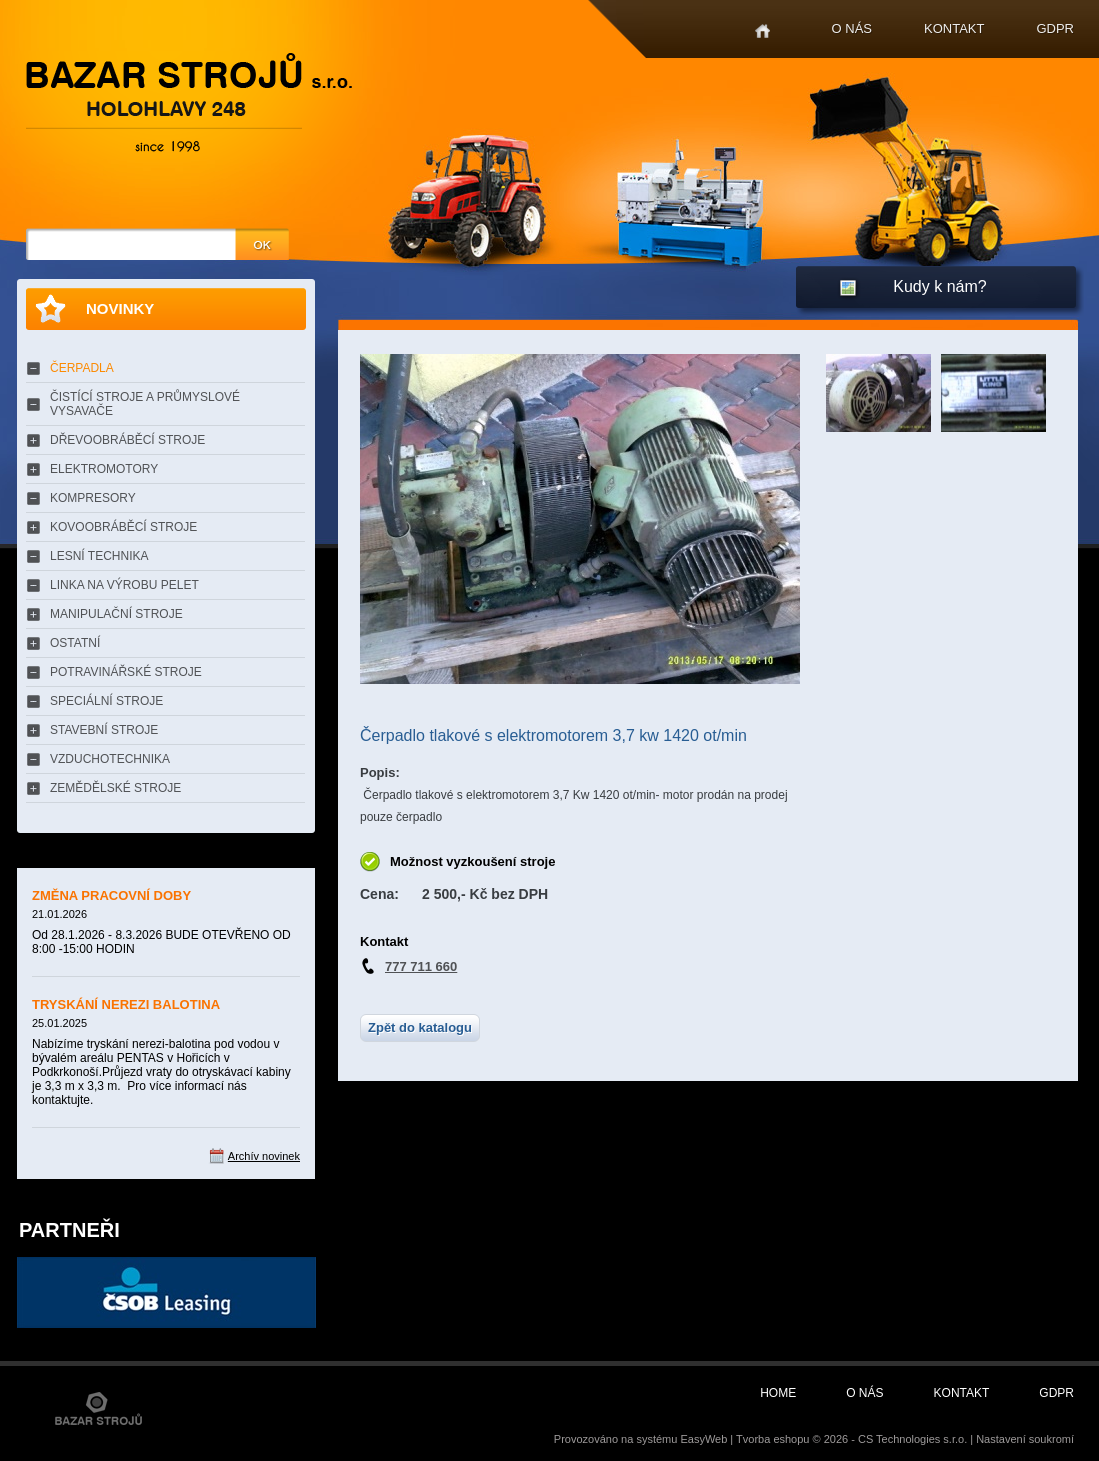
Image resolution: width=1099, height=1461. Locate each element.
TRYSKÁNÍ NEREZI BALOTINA (126, 1004)
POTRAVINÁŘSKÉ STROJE (126, 672)
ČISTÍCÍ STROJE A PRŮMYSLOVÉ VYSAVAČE (145, 404)
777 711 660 (421, 966)
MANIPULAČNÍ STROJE (116, 614)
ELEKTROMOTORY (104, 469)
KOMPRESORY (93, 498)
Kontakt (954, 28)
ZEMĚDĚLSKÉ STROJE (115, 788)
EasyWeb (703, 1439)
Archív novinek (264, 1156)
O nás (852, 28)
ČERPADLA (82, 368)
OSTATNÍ (75, 643)
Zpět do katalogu (420, 1027)
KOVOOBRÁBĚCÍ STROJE (123, 527)
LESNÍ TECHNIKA (99, 556)
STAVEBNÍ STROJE (104, 730)
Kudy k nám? (939, 286)
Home (762, 31)
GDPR (1055, 28)
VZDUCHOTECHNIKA (110, 759)
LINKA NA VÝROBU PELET (124, 585)
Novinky (120, 308)
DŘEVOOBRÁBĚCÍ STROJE (127, 440)
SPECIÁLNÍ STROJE (106, 701)
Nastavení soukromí (1025, 1439)
